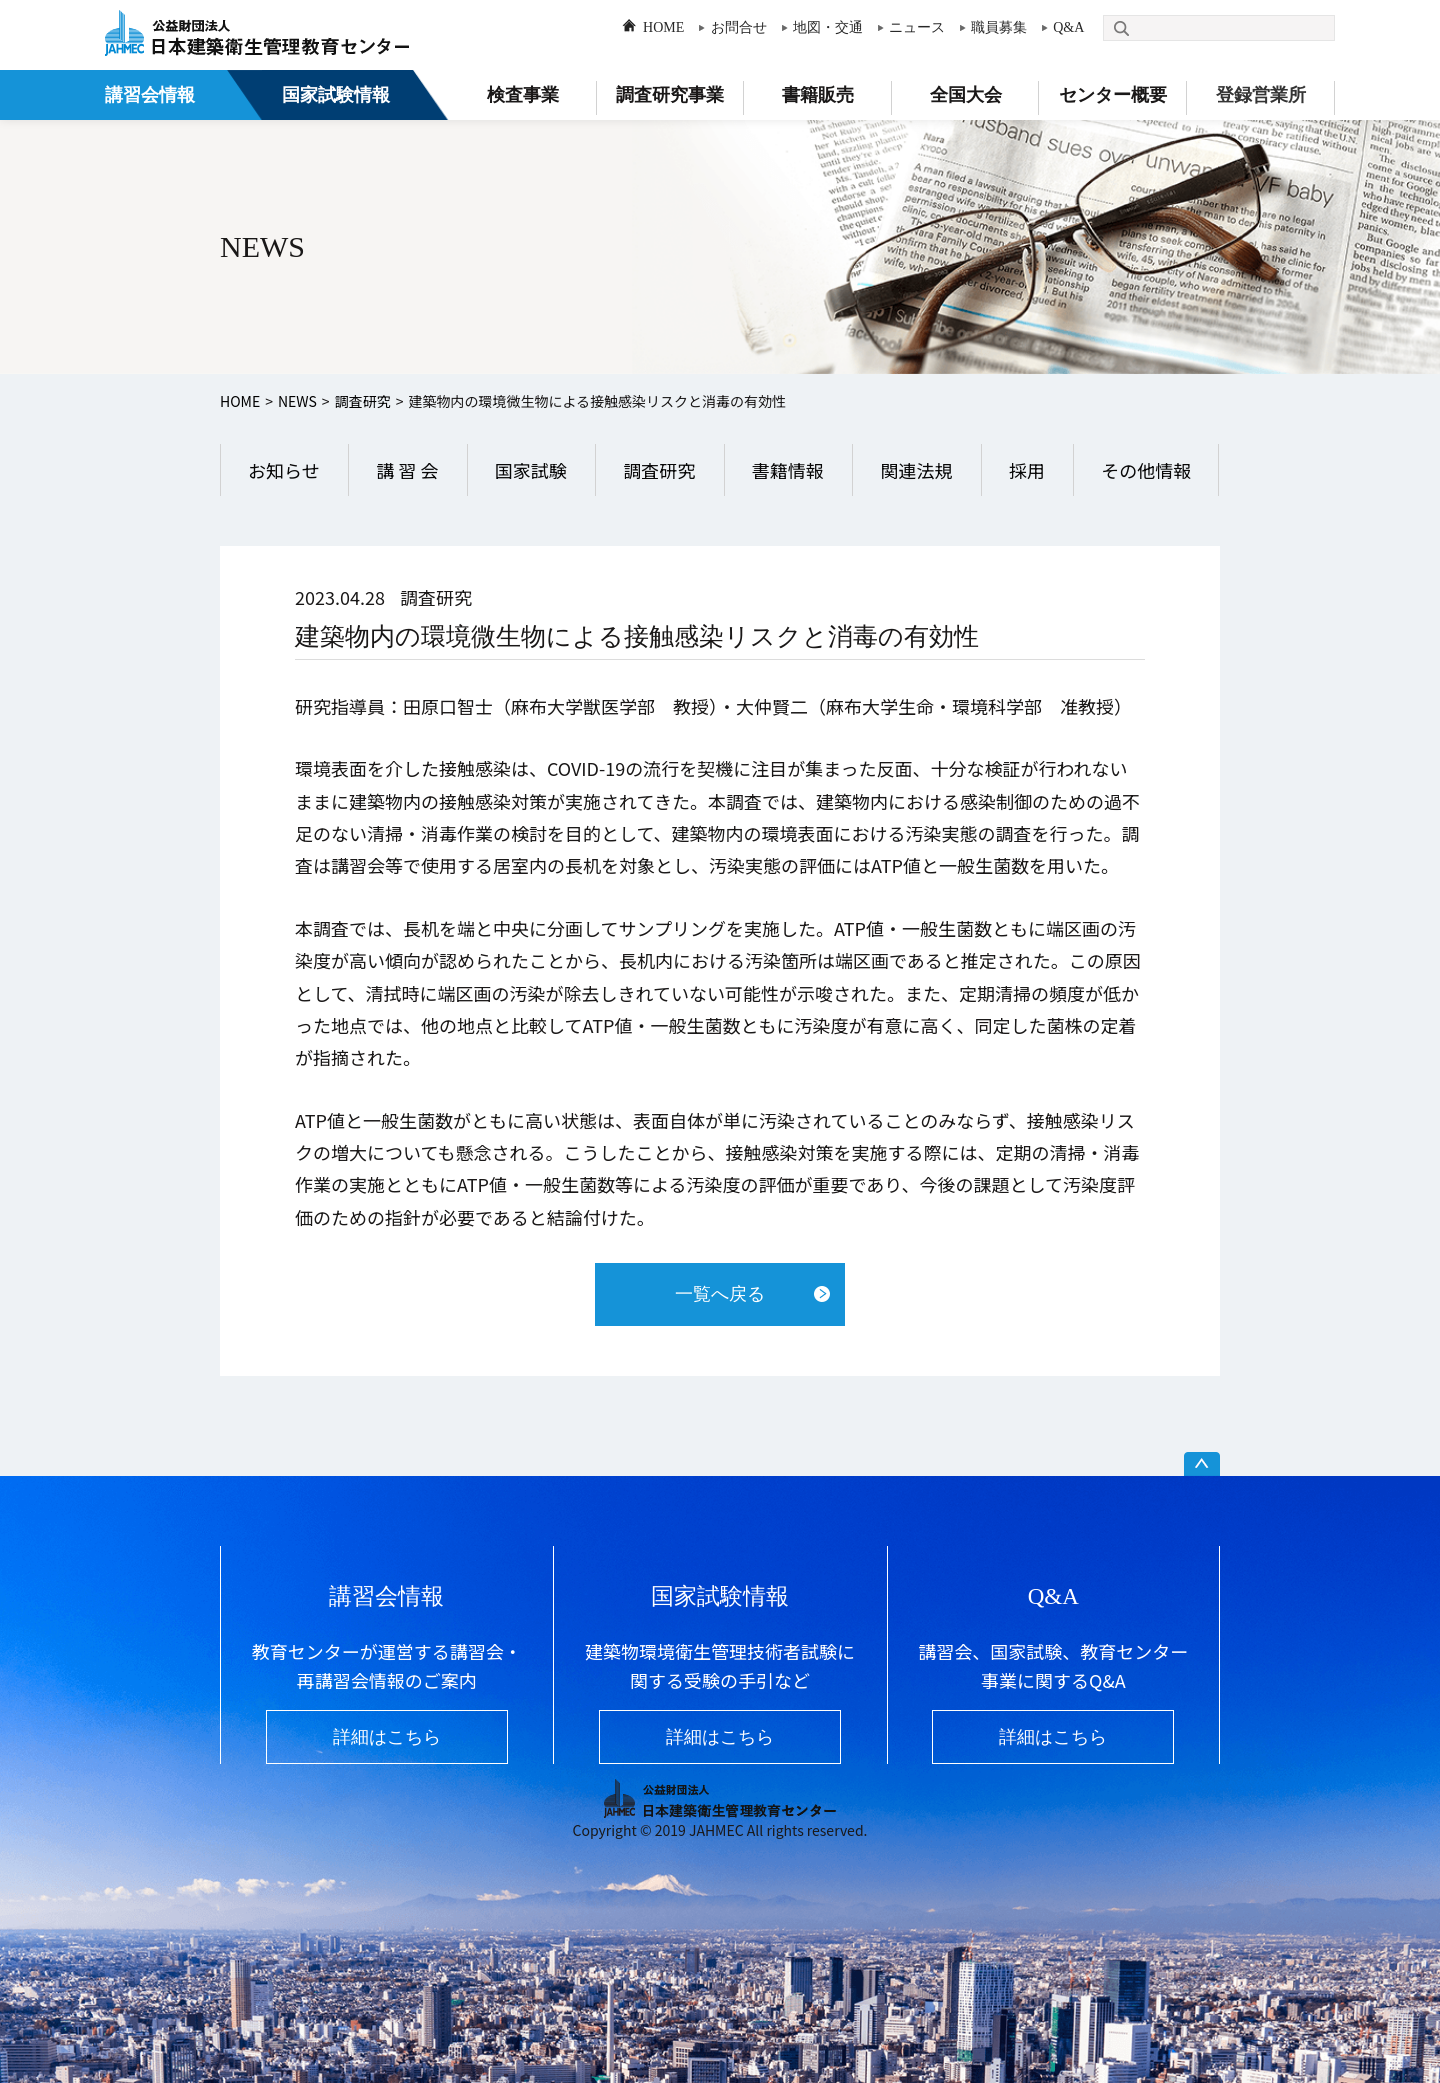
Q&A (1068, 27)
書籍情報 (788, 470)
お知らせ (284, 470)
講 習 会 (407, 470)
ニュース (917, 27)
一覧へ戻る (720, 1294)
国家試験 (531, 470)
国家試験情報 (336, 95)
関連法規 (916, 470)
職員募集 (999, 27)
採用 (1027, 470)
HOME (663, 27)
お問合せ (739, 27)
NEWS (297, 401)
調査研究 (363, 401)
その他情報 (1146, 470)
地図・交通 (828, 27)
